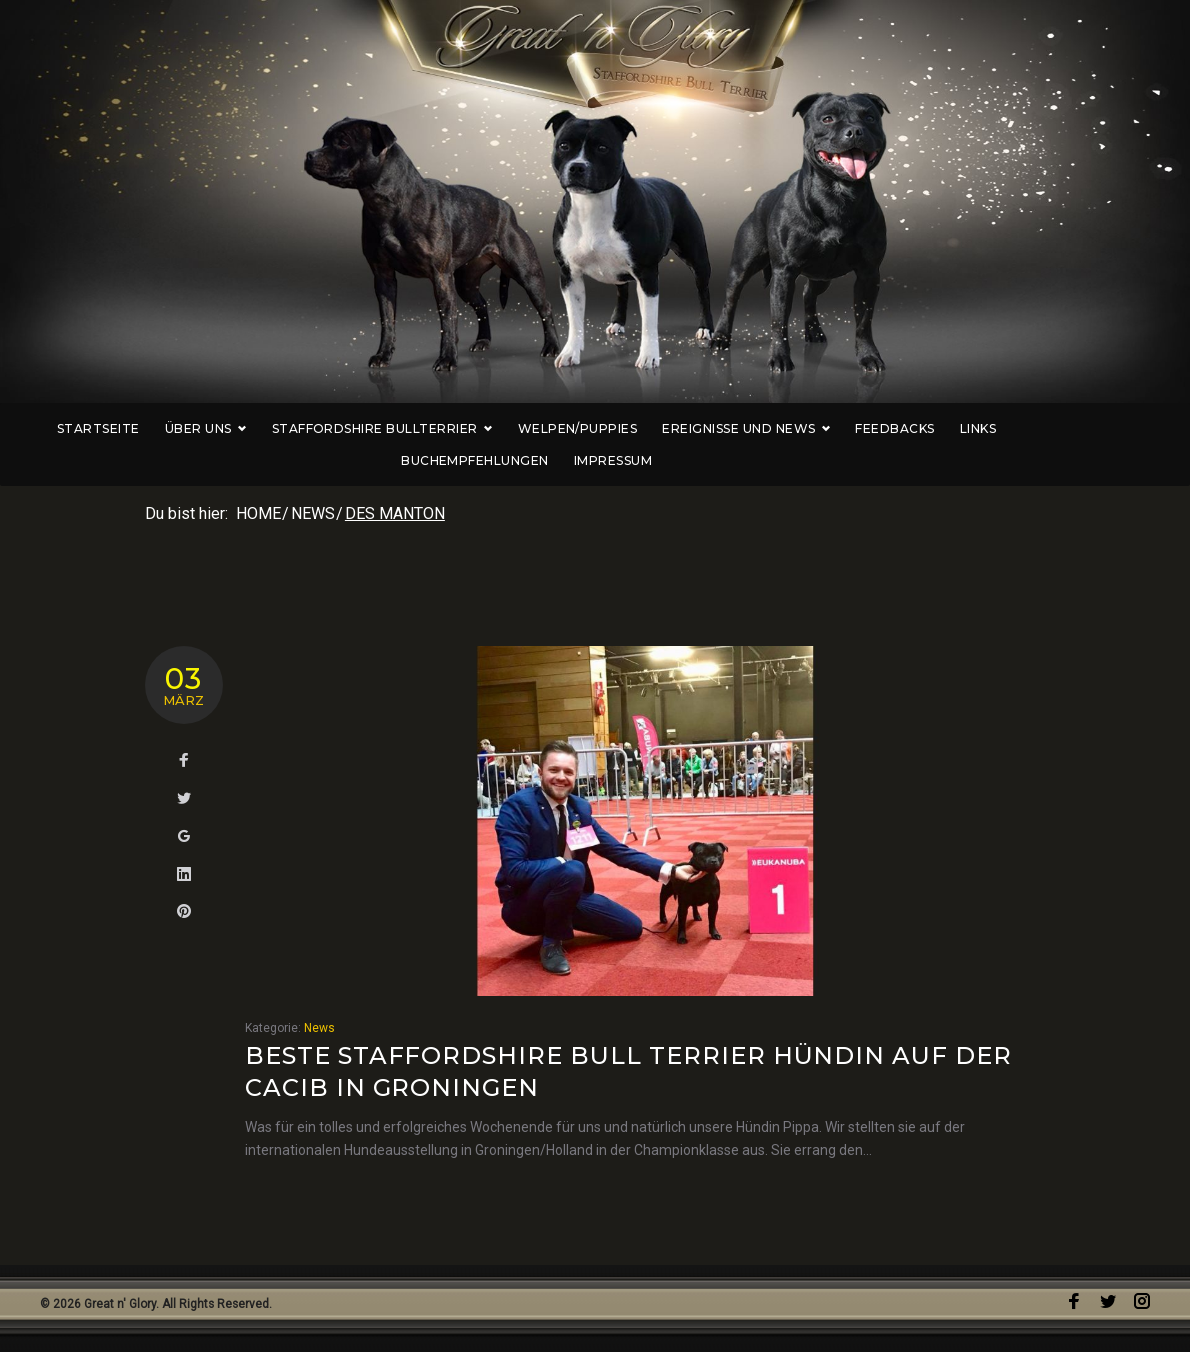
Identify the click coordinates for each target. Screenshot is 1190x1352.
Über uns (188, 428)
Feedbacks (877, 428)
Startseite (80, 428)
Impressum (595, 460)
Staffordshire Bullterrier (364, 428)
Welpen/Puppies (560, 428)
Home (258, 513)
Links (960, 428)
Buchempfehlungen (1077, 428)
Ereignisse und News (728, 428)
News (313, 513)
